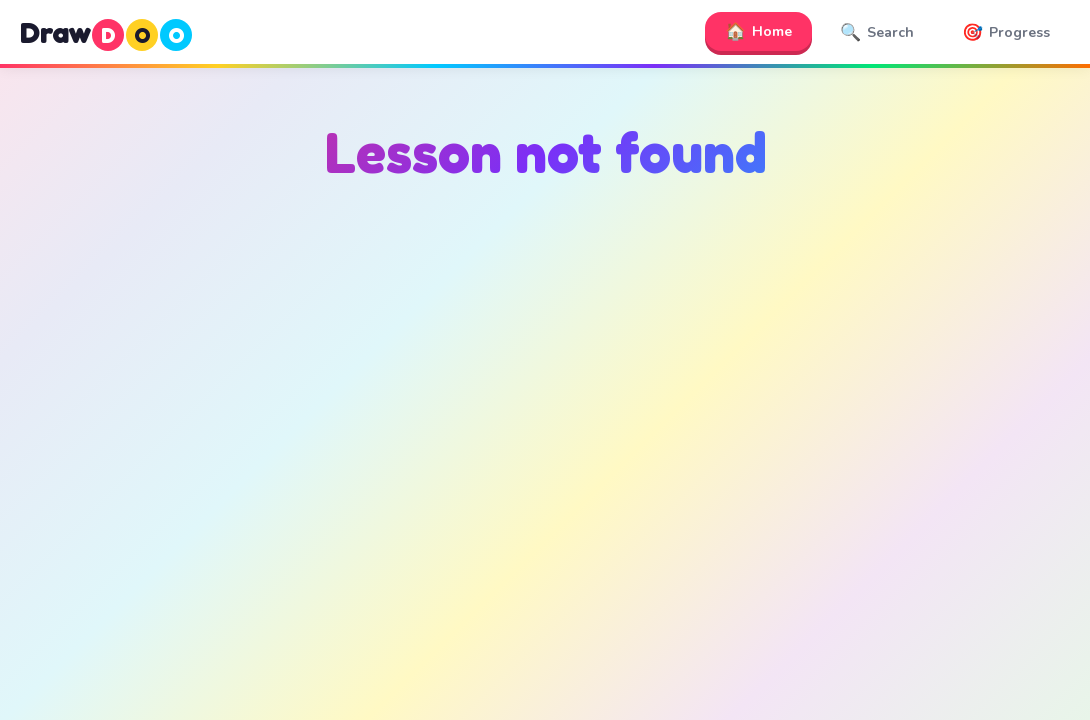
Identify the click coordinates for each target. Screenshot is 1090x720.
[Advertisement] (545, 401)
